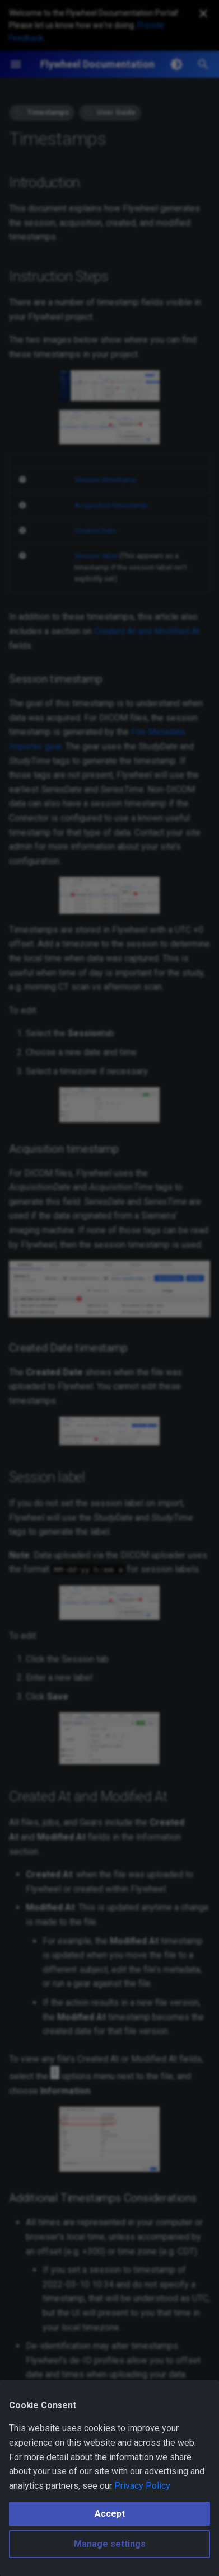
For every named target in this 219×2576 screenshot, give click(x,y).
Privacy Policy (142, 2485)
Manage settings (110, 2544)
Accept (110, 2513)
